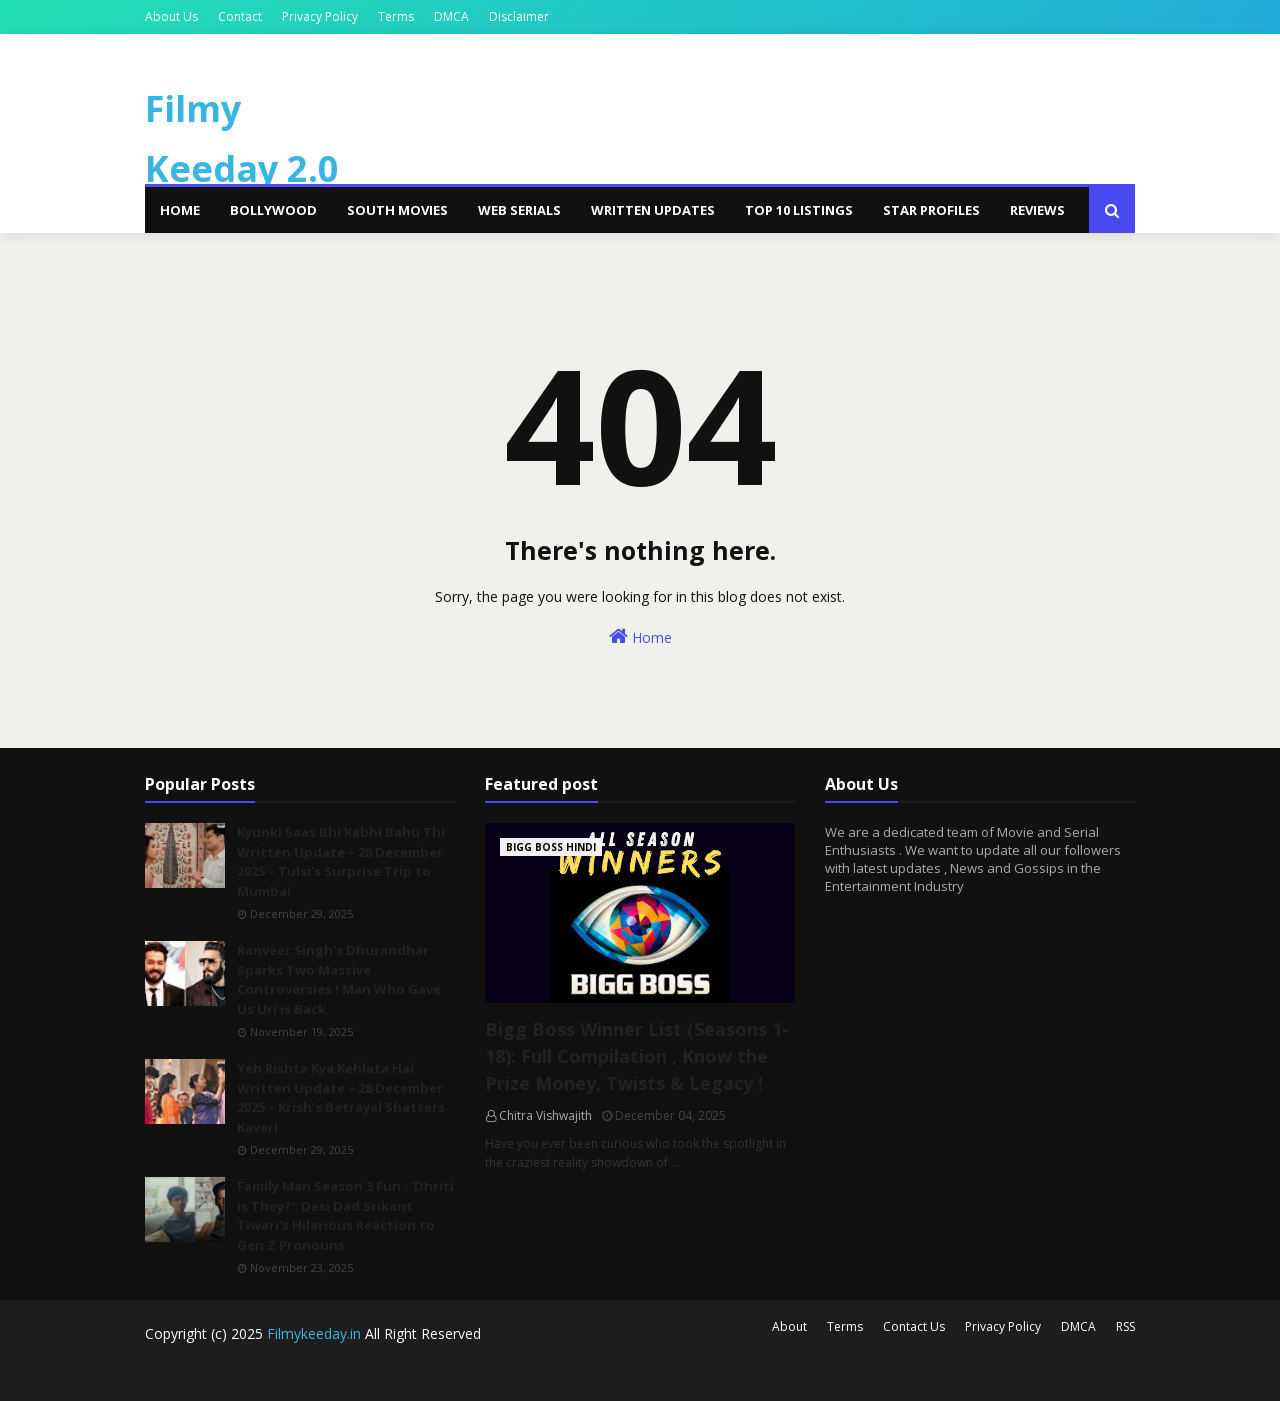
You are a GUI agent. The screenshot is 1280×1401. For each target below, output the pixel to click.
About (789, 1326)
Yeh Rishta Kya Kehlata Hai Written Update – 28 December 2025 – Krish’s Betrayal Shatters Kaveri (341, 1097)
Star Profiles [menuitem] (931, 210)
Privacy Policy (320, 16)
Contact (240, 16)
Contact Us (914, 1326)
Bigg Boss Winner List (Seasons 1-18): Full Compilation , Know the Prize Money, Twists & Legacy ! (637, 1056)
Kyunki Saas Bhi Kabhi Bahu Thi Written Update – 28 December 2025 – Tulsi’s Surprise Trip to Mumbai (341, 861)
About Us (171, 16)
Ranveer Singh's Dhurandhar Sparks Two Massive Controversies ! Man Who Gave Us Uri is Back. (339, 979)
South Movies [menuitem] (397, 210)
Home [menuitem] (180, 210)
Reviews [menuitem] (1037, 210)
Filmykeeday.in (314, 1333)
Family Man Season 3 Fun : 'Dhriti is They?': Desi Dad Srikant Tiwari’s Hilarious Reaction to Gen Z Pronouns (345, 1215)
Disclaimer (519, 16)
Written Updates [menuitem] (653, 210)
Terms (396, 16)
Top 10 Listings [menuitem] (799, 210)
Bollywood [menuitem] (273, 210)
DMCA (451, 16)
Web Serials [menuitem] (519, 210)
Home (640, 636)
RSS (1125, 1326)
